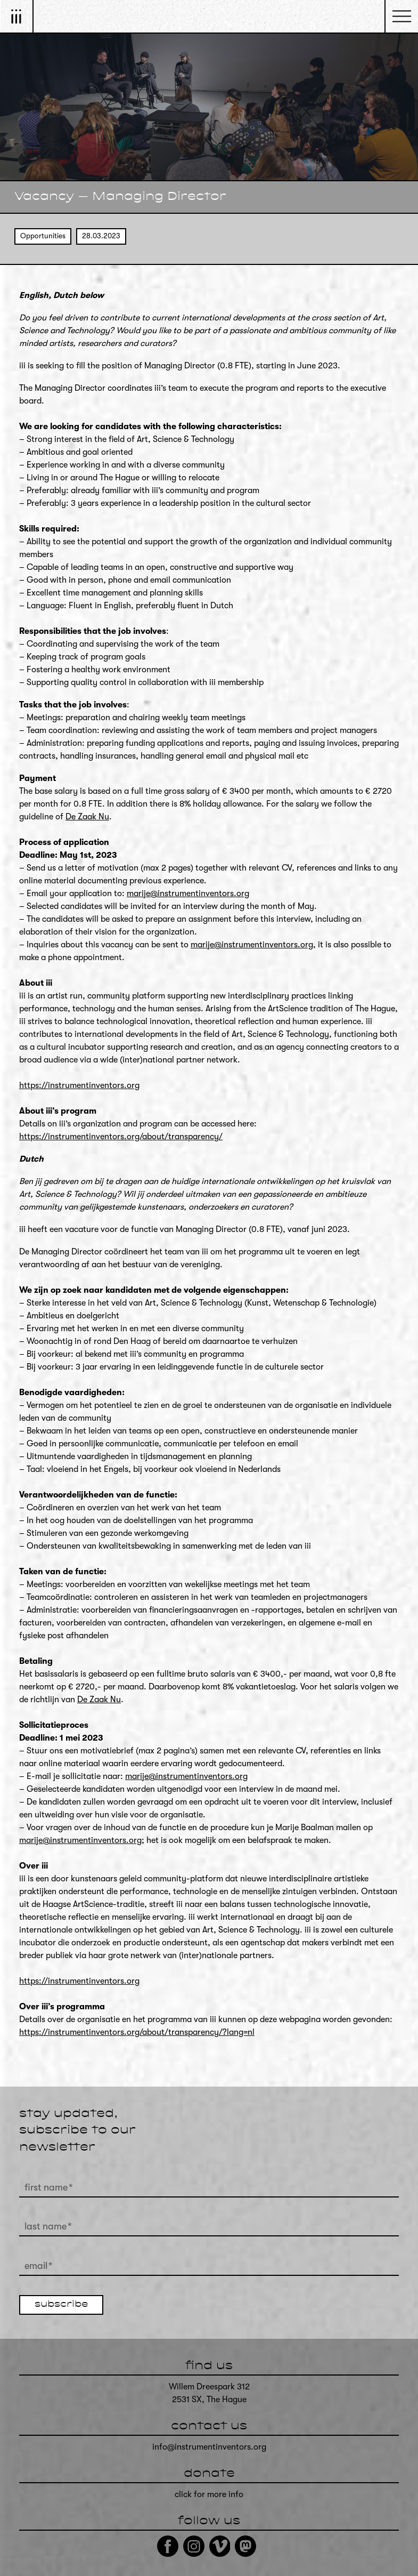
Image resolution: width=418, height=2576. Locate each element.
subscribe (61, 2304)
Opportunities (42, 236)
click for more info (209, 2494)
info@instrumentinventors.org (209, 2447)
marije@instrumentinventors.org (188, 893)
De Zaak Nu (87, 817)
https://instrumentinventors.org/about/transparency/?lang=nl (137, 2032)
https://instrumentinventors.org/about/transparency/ (121, 1136)
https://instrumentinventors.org (79, 1085)
